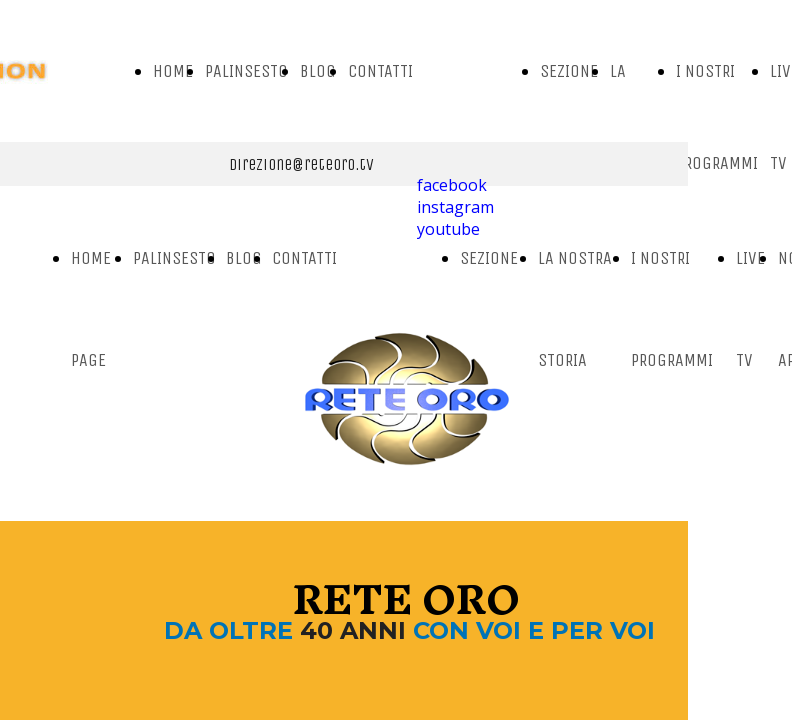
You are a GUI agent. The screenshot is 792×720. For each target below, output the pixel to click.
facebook (452, 185)
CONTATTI (380, 71)
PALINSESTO (246, 71)
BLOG (318, 71)
